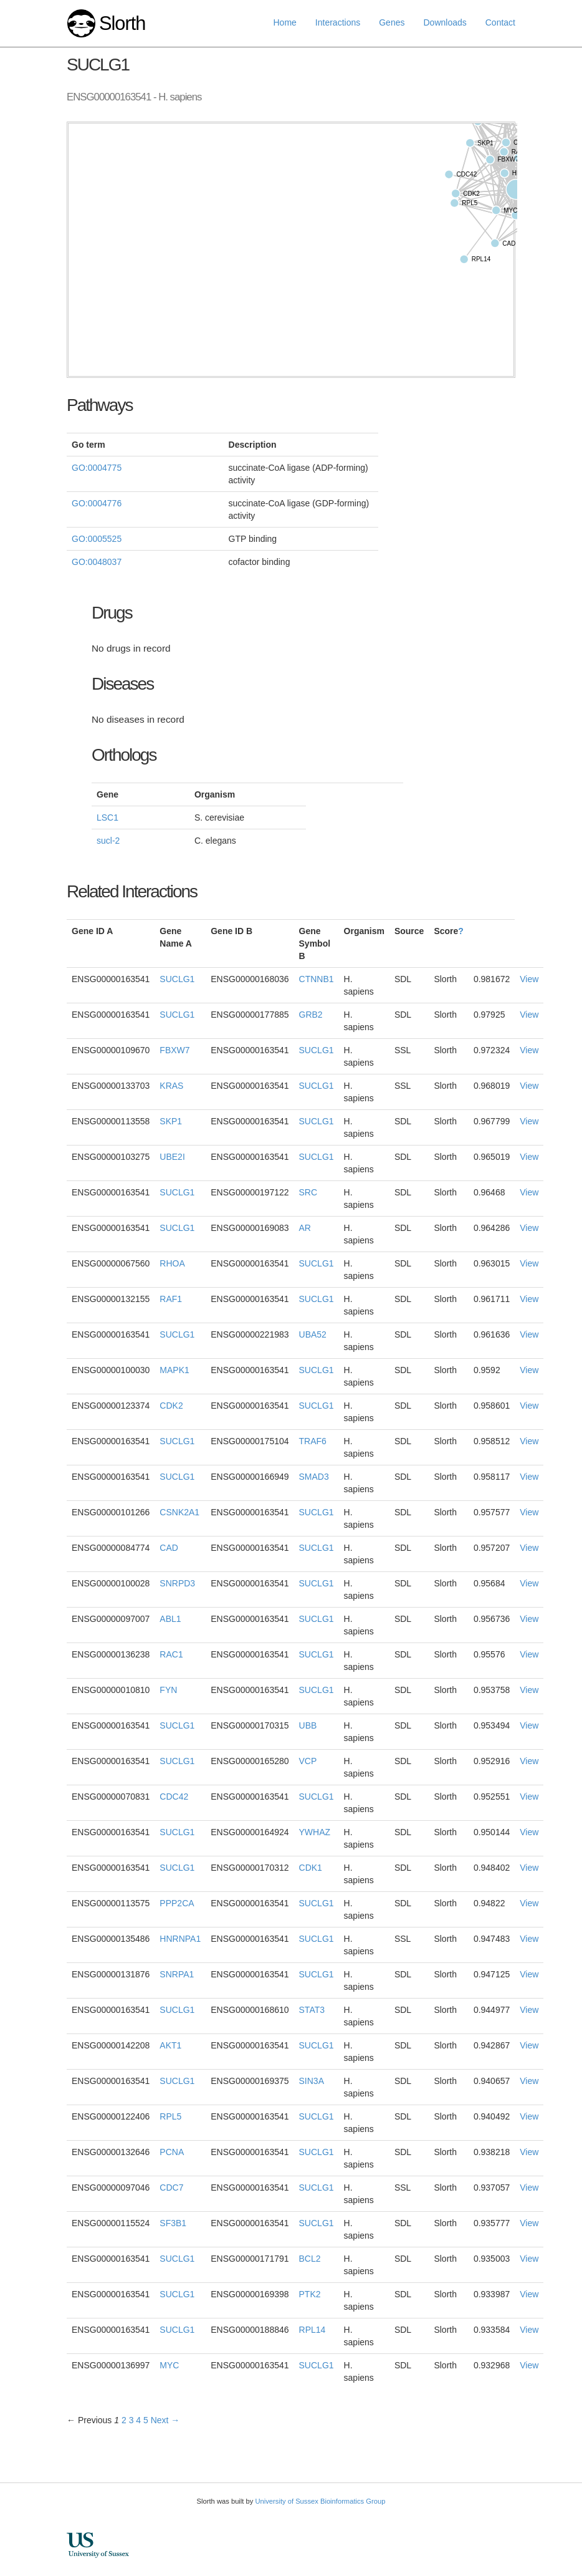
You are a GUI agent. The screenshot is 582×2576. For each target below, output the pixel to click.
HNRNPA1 (180, 1939)
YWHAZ (315, 1832)
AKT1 (170, 2045)
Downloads (444, 22)
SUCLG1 (177, 979)
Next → (165, 2420)
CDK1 (310, 1868)
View (529, 979)
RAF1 (171, 1299)
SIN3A (311, 2081)
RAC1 (171, 1654)
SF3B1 (173, 2223)
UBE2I (172, 1157)
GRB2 (311, 1015)
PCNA (172, 2152)
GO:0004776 (97, 503)
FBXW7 (174, 1050)
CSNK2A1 (179, 1512)
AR (305, 1228)
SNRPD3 (177, 1583)
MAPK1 (174, 1370)
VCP (308, 1761)
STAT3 (312, 2010)
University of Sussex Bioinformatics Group (320, 2501)
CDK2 (171, 1406)
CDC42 (174, 1797)
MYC (169, 2365)
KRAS (171, 1086)
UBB (308, 1725)
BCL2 (310, 2259)
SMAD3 (314, 1477)
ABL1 (170, 1619)
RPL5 (170, 2116)
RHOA (172, 1263)
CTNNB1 (316, 979)
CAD (169, 1548)
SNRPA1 (177, 1974)
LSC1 (107, 817)
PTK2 (310, 2294)
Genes (391, 22)
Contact (500, 22)
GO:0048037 (97, 562)
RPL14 (312, 2330)
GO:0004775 (97, 468)
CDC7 (171, 2187)
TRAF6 (313, 1441)
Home (285, 22)
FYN (168, 1690)
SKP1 (171, 1121)
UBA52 (313, 1334)
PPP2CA (177, 1903)
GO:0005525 (97, 539)
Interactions (337, 22)
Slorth (122, 23)
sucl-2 (108, 841)
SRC (308, 1192)
